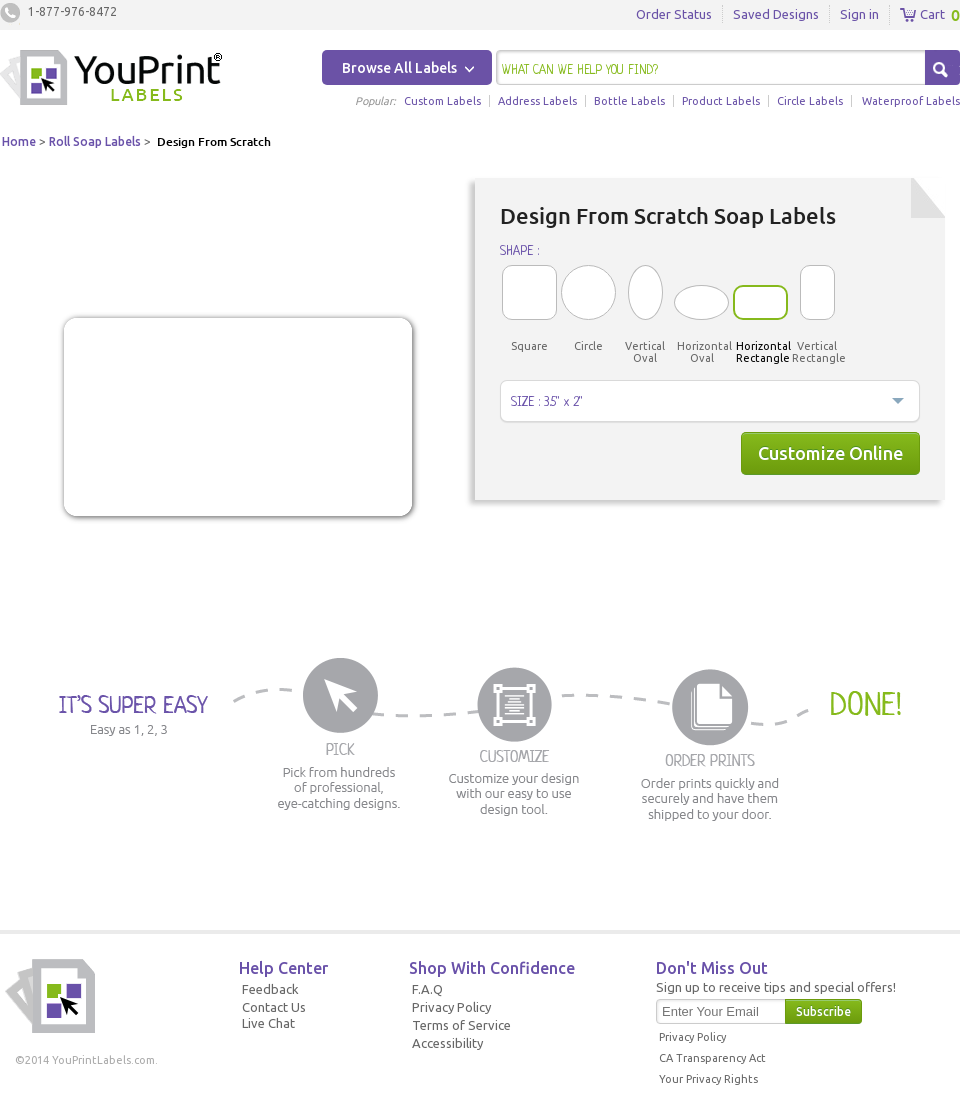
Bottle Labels (629, 101)
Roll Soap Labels (95, 141)
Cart (922, 15)
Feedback (270, 989)
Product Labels (721, 101)
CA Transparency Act (712, 1058)
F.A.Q (427, 989)
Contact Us (274, 1007)
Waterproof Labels (911, 101)
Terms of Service (461, 1025)
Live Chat (268, 1023)
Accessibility (447, 1043)
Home (19, 141)
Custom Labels (442, 101)
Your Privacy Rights (708, 1079)
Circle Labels (810, 101)
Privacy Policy (451, 1007)
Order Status (674, 14)
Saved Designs (776, 14)
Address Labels (537, 101)
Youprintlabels (111, 80)
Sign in (859, 14)
